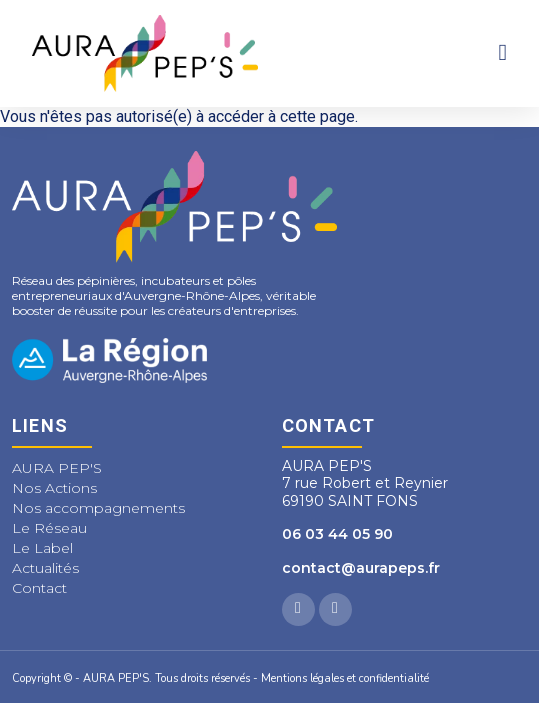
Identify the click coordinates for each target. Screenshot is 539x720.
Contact (39, 588)
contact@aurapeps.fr (361, 568)
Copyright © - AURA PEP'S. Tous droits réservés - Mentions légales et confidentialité (220, 678)
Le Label (42, 548)
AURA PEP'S (57, 468)
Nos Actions (54, 488)
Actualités (45, 568)
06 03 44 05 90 (337, 534)
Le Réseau (49, 528)
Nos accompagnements (98, 508)
